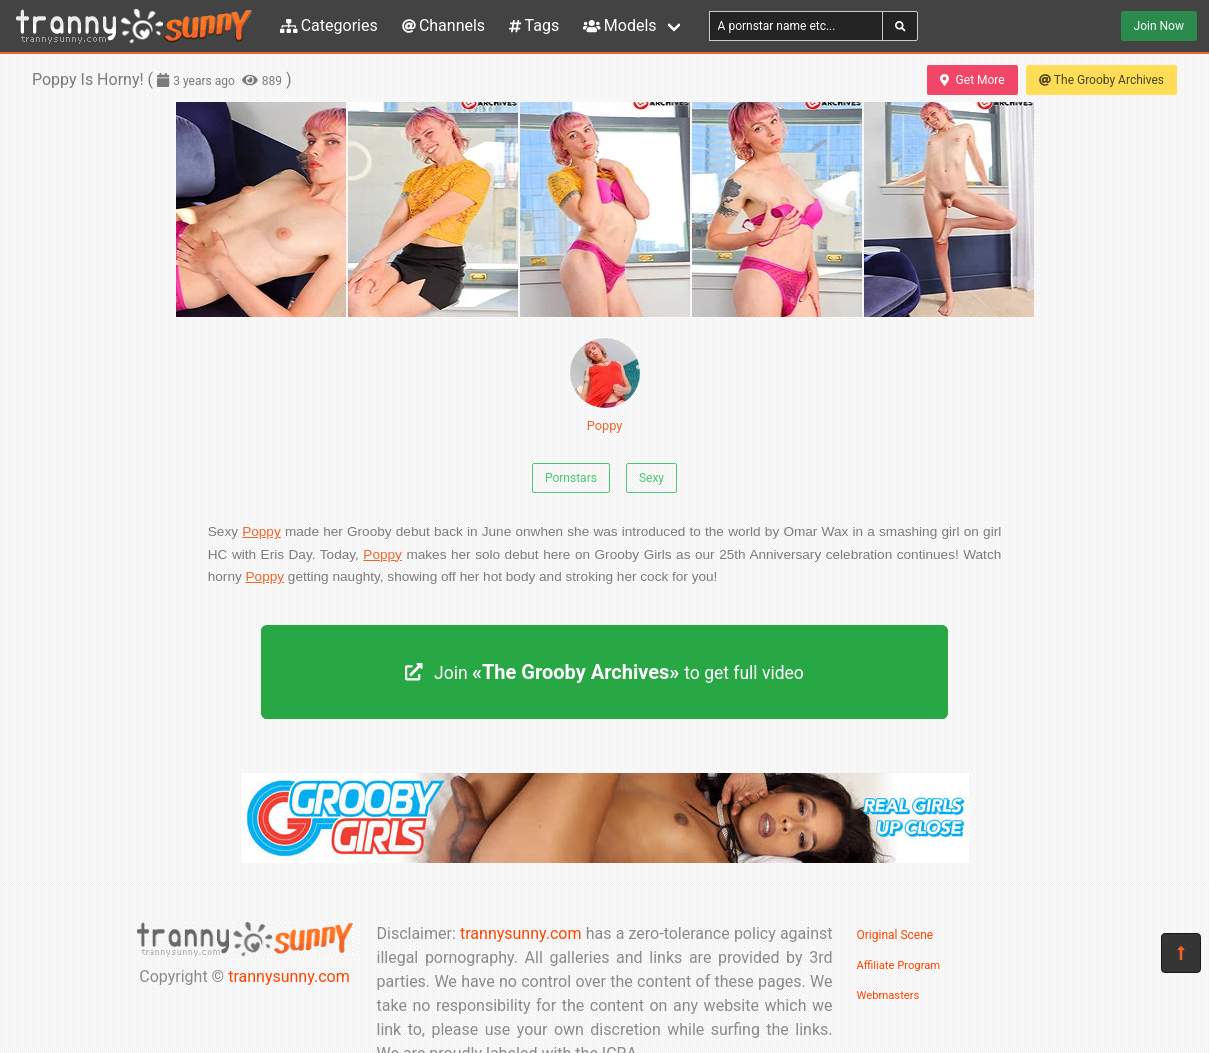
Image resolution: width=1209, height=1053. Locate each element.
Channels (443, 25)
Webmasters (888, 995)
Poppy (605, 385)
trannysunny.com (289, 976)
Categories (329, 25)
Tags (534, 25)
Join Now (1159, 26)
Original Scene (895, 935)
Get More (972, 80)
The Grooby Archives (1101, 80)
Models (619, 25)
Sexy (651, 478)
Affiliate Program (899, 965)
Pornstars (571, 478)
